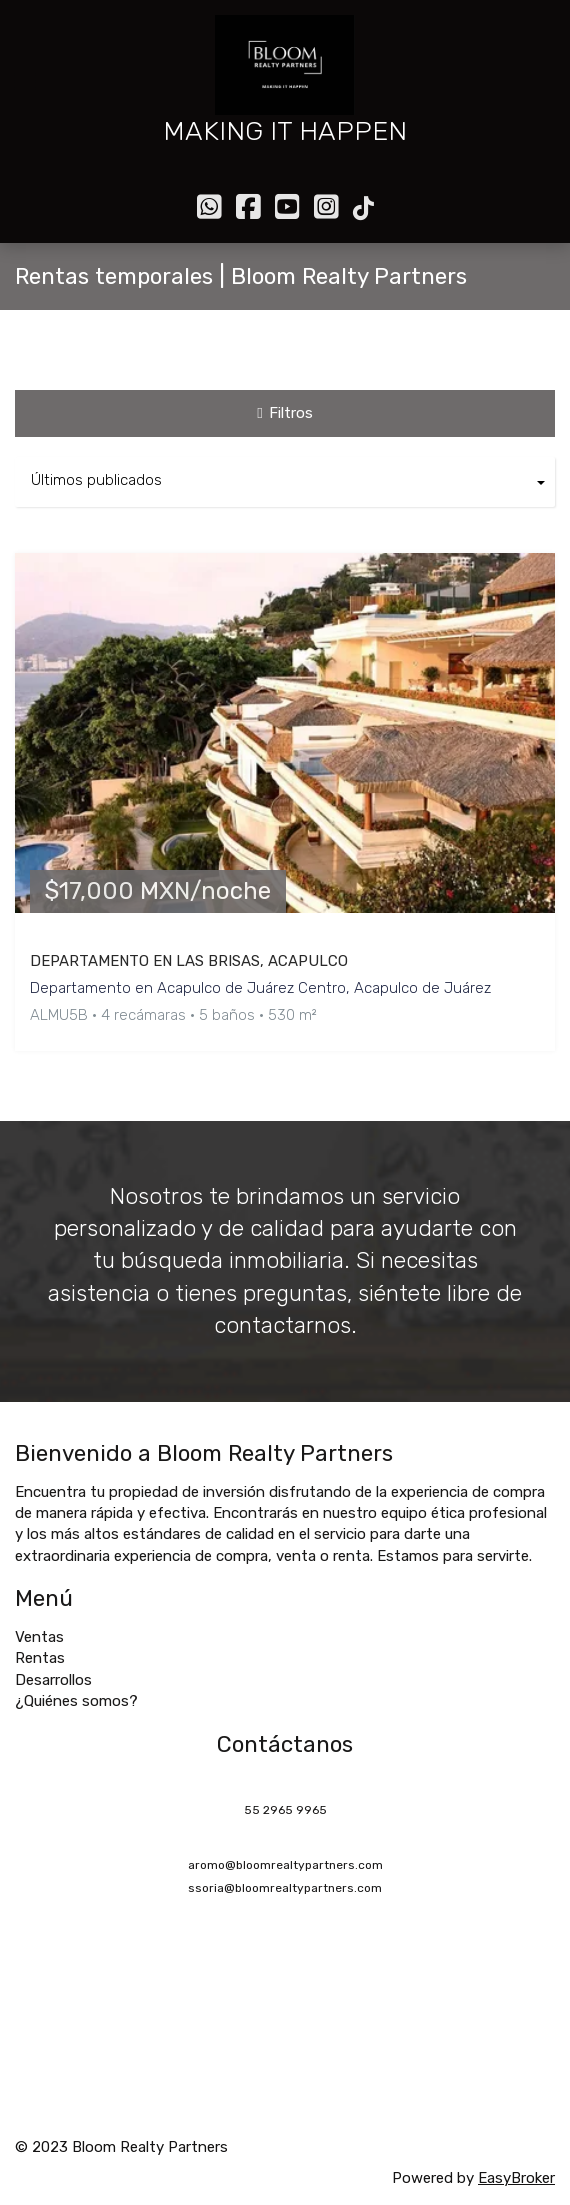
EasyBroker (516, 2178)
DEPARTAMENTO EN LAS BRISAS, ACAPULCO (189, 961)
